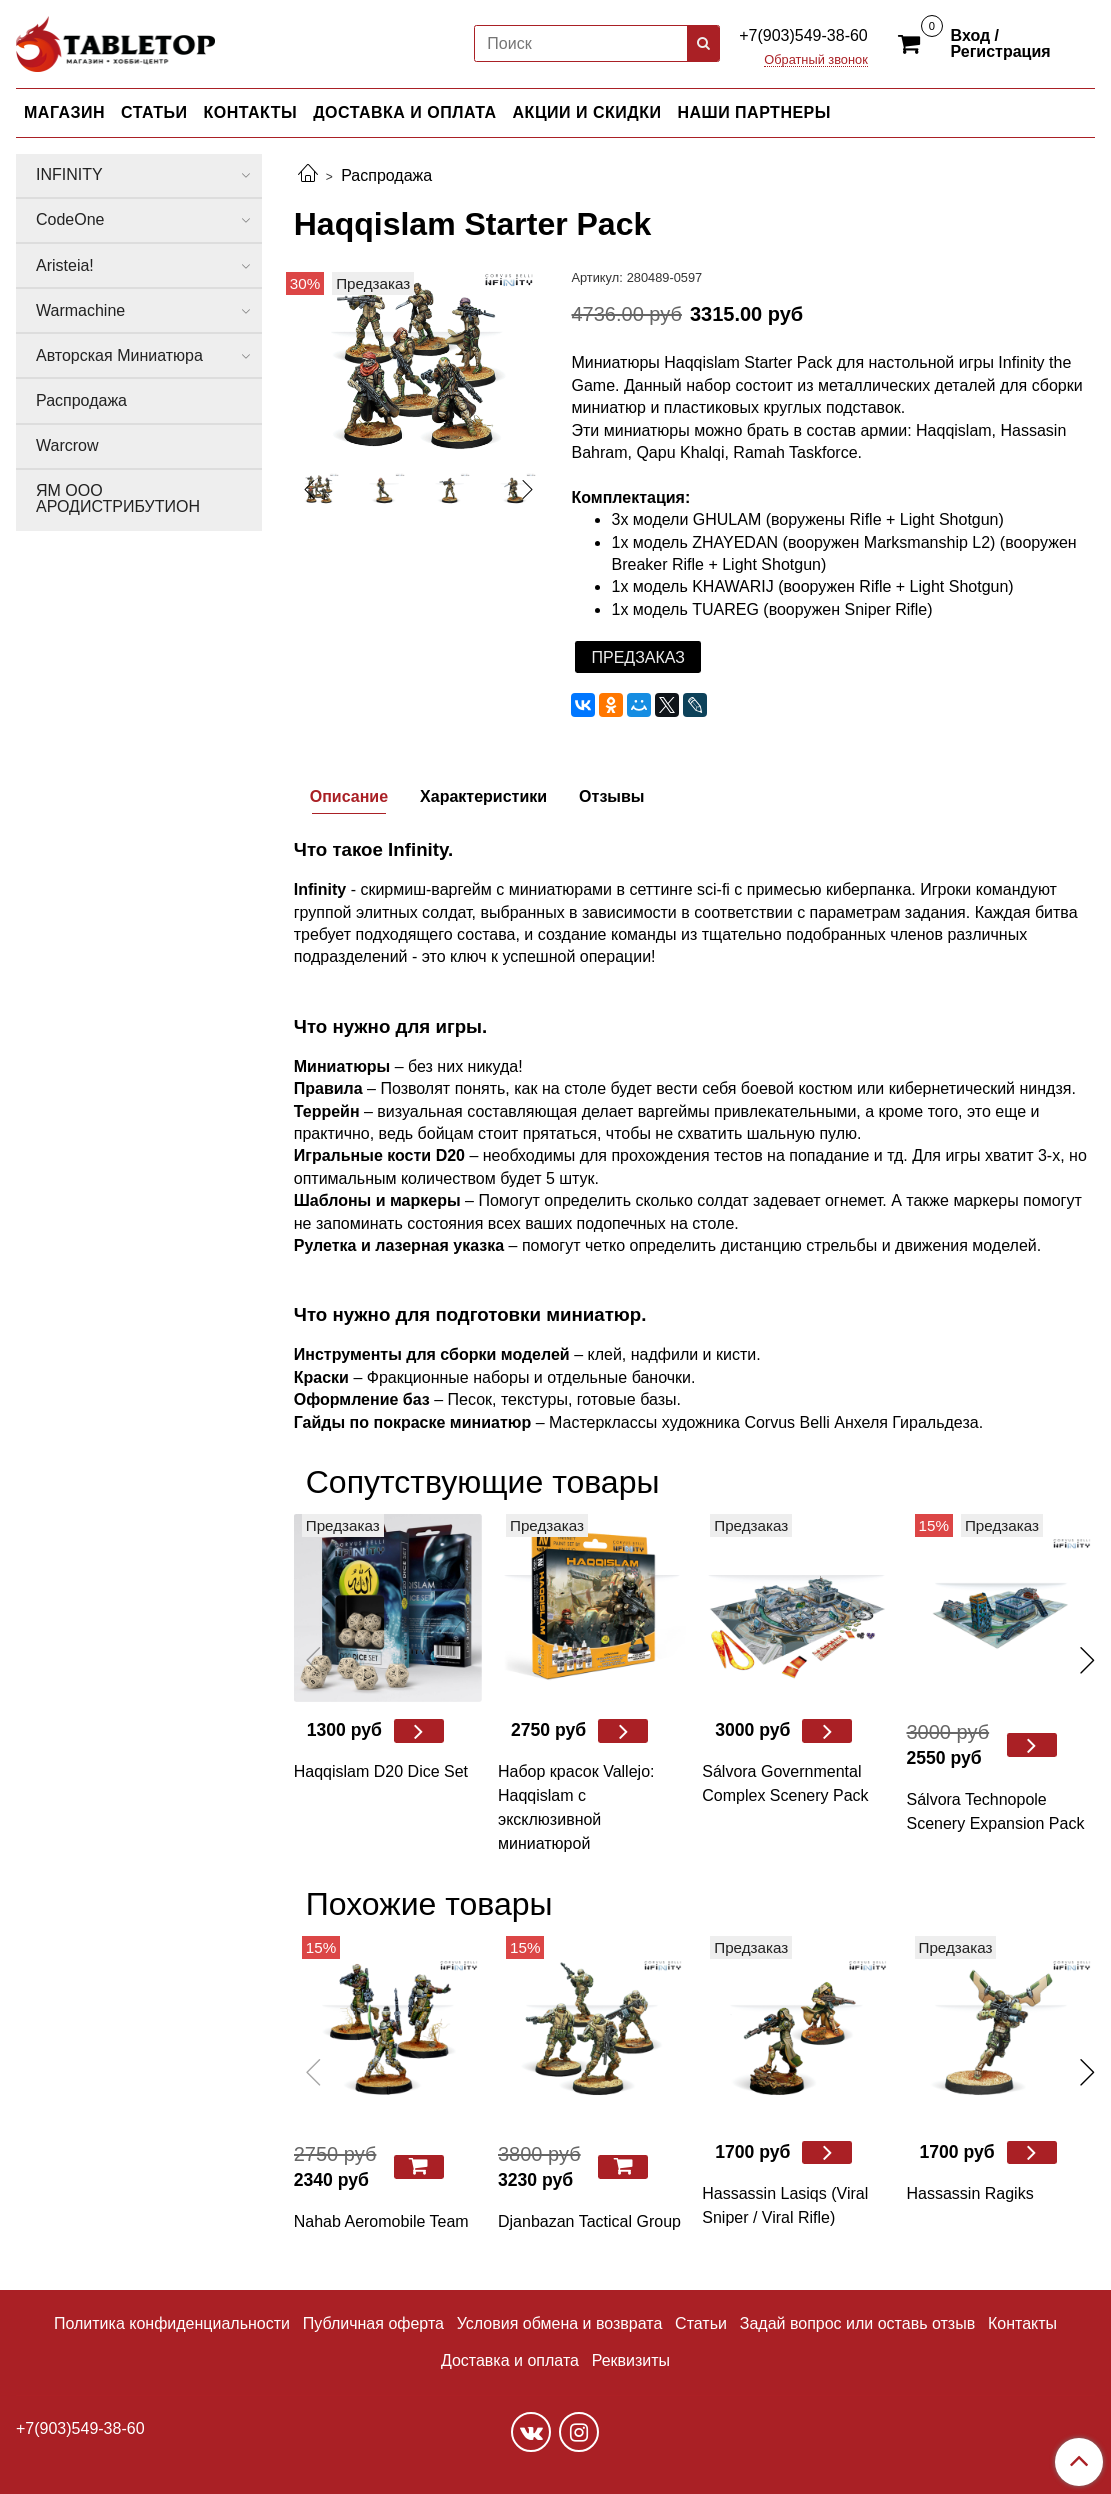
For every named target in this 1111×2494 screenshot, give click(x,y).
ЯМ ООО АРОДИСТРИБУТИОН (118, 498)
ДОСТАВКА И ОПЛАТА (404, 112)
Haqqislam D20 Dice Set (381, 1771)
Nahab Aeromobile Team (381, 2221)
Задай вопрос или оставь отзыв (857, 2323)
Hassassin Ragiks (970, 2193)
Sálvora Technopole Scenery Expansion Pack (996, 1811)
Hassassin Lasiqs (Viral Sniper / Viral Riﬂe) (785, 2205)
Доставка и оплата (510, 2360)
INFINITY (69, 174)
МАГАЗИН (64, 112)
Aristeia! (65, 265)
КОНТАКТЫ (251, 112)
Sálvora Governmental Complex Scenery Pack (785, 1783)
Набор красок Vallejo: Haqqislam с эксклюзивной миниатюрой (576, 1807)
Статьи (701, 2323)
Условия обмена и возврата (560, 2323)
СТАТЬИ (154, 112)
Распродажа (386, 175)
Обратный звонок (816, 60)
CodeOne (70, 219)
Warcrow (67, 445)
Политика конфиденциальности (172, 2323)
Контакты (1022, 2323)
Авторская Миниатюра (119, 355)
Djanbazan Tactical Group (589, 2221)
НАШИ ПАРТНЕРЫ (753, 112)
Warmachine (80, 310)
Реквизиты (631, 2360)
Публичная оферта (373, 2323)
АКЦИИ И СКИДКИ (587, 112)
